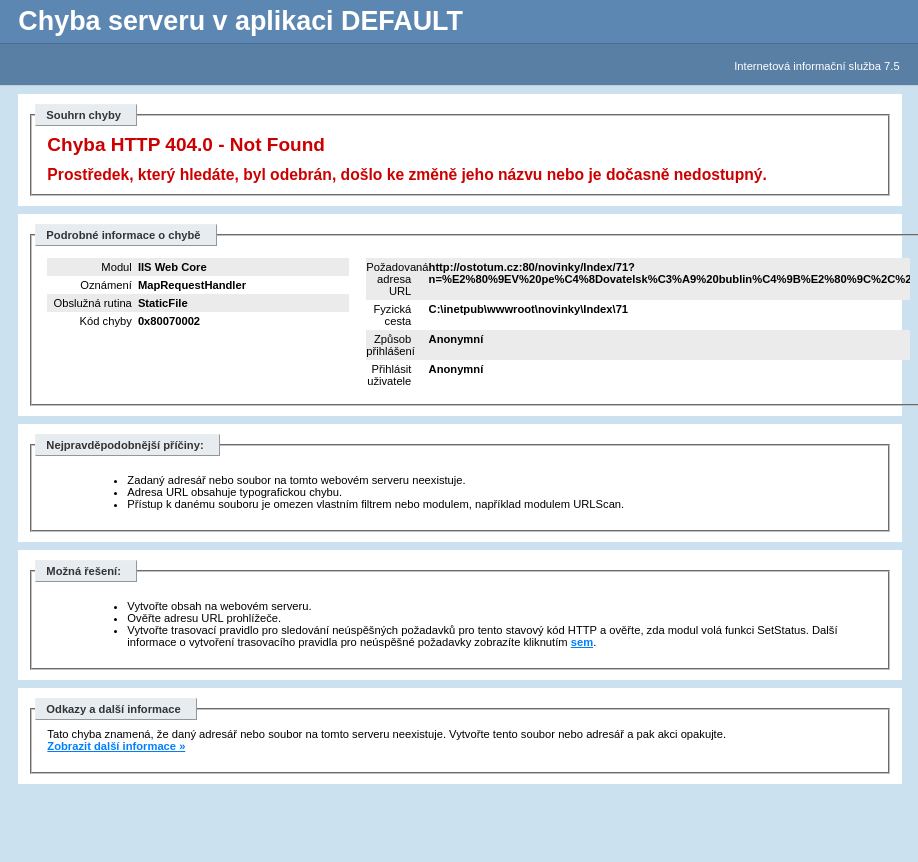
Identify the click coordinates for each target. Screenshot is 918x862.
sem (582, 642)
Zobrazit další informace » (116, 746)
